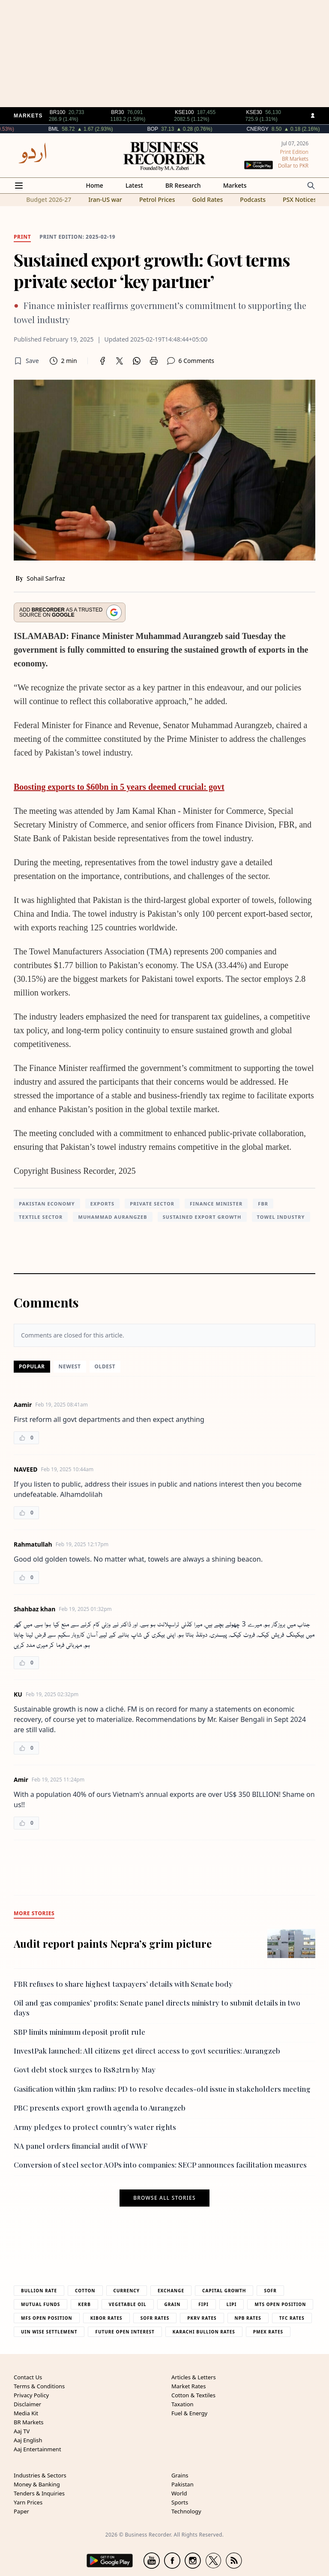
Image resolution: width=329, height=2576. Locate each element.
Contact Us (28, 2377)
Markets (235, 185)
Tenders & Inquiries (39, 2493)
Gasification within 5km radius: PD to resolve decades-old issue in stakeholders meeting (162, 2088)
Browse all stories (164, 2198)
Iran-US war (105, 199)
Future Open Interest (124, 2332)
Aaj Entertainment (37, 2449)
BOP (181, 129)
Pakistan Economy (47, 1203)
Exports (102, 1203)
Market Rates (188, 2386)
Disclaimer (27, 2404)
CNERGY (286, 129)
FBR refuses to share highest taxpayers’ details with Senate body (123, 1983)
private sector (152, 1203)
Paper (21, 2511)
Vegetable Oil (128, 2304)
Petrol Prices (157, 199)
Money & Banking (37, 2484)
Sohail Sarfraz (46, 578)
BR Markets (29, 2422)
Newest (70, 1366)
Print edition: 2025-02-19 (77, 237)
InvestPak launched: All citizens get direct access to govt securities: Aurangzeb (147, 2050)
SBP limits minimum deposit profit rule (79, 2031)
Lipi (232, 2304)
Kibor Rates (106, 2318)
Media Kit (26, 2413)
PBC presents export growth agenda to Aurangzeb (99, 2107)
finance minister (216, 1203)
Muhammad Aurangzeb (112, 1217)
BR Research (183, 185)
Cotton (85, 2291)
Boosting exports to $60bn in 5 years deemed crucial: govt (119, 787)
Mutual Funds (40, 2304)
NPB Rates (248, 2318)
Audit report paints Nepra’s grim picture (113, 1943)
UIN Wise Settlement (49, 2332)
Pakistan (182, 2484)
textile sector (41, 1217)
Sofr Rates (155, 2318)
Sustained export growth (202, 1217)
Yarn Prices (28, 2502)
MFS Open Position (46, 2318)
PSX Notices (300, 199)
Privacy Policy (31, 2395)
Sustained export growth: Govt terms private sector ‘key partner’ (152, 270)
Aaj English (28, 2440)
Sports (179, 2502)
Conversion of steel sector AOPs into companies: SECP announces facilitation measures (160, 2164)
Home (94, 185)
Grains (179, 2475)
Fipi (203, 2304)
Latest (134, 185)
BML (82, 129)
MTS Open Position (280, 2304)
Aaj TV (22, 2431)
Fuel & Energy (189, 2413)
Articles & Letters (193, 2377)
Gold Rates (207, 199)
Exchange (171, 2291)
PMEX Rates (268, 2332)
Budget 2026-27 (48, 199)
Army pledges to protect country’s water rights (95, 2127)
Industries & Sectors (40, 2475)
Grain (172, 2304)
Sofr (270, 2291)
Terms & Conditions (39, 2386)
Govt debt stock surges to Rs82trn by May (85, 2069)
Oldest (105, 1366)
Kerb (84, 2304)
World (179, 2493)
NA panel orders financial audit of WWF (80, 2145)
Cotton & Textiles (193, 2395)
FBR (263, 1203)
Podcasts (253, 199)
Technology (186, 2511)
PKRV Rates (201, 2318)
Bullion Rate (39, 2291)
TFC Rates (292, 2318)
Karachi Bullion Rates (204, 2332)
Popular (32, 1366)
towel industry (281, 1217)
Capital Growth (224, 2291)
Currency (127, 2291)
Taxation (182, 2404)
